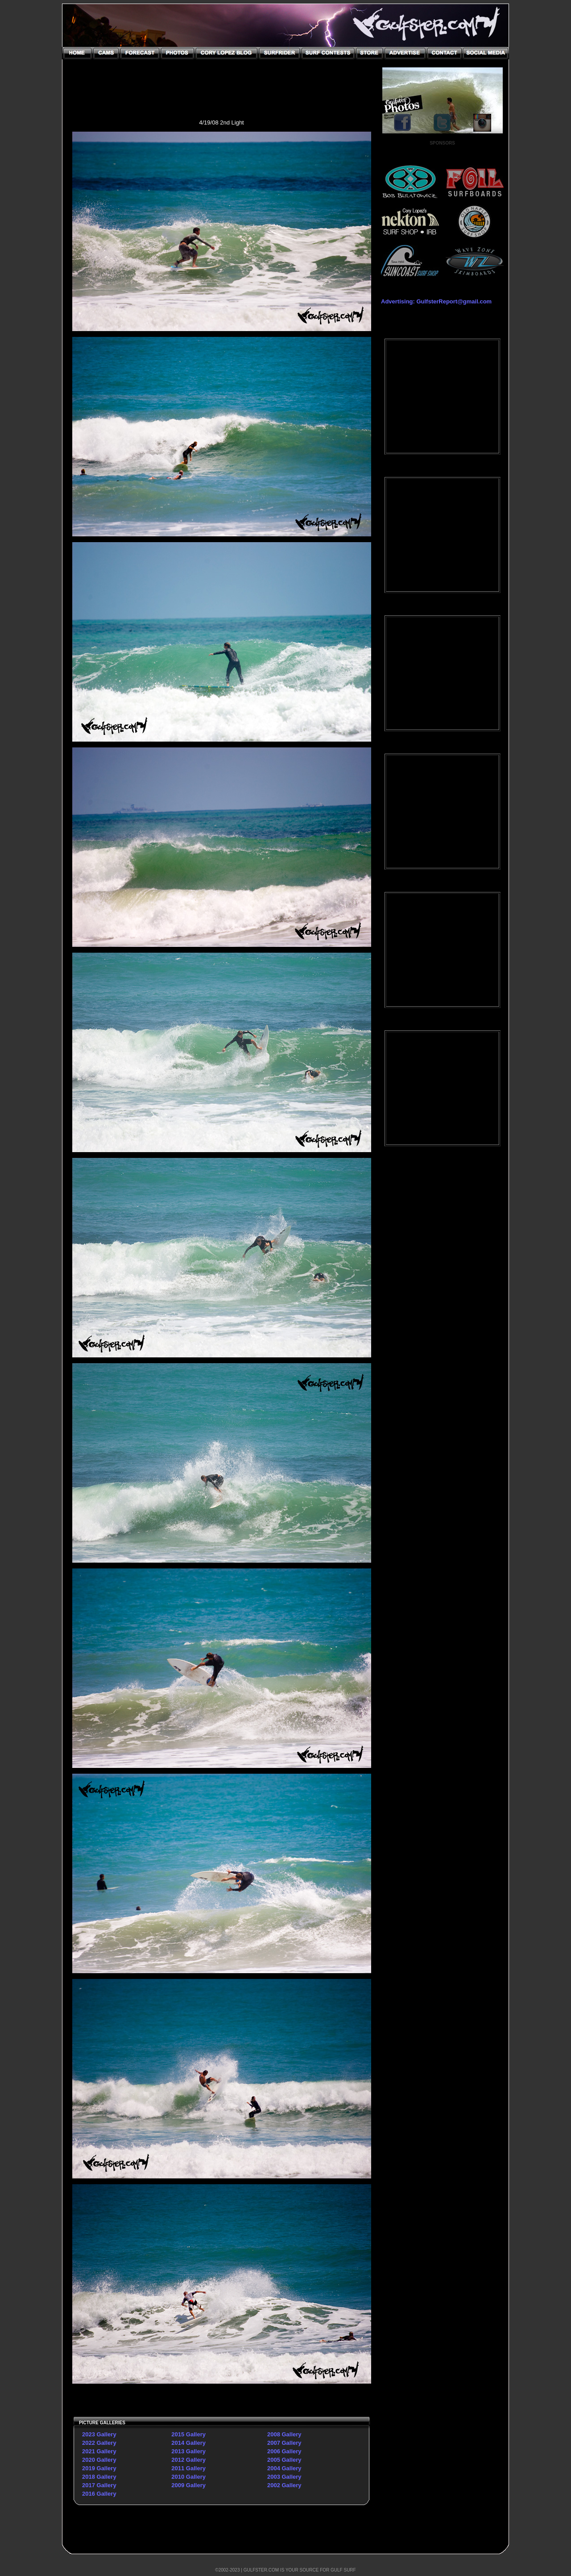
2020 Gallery (99, 2459)
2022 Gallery (99, 2442)
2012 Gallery (188, 2459)
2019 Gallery (99, 2468)
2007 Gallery (284, 2442)
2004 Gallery (284, 2468)
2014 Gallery (188, 2442)
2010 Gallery (188, 2476)
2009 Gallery (188, 2485)
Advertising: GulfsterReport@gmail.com (436, 301)
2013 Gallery (188, 2451)
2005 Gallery (284, 2459)
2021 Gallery (99, 2451)
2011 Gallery (188, 2468)
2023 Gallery (99, 2434)
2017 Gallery (99, 2485)
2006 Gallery (284, 2451)
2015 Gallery (188, 2434)
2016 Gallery (99, 2493)
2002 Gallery (284, 2485)
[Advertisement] (442, 1297)
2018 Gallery (99, 2476)
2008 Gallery (284, 2434)
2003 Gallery (284, 2476)
